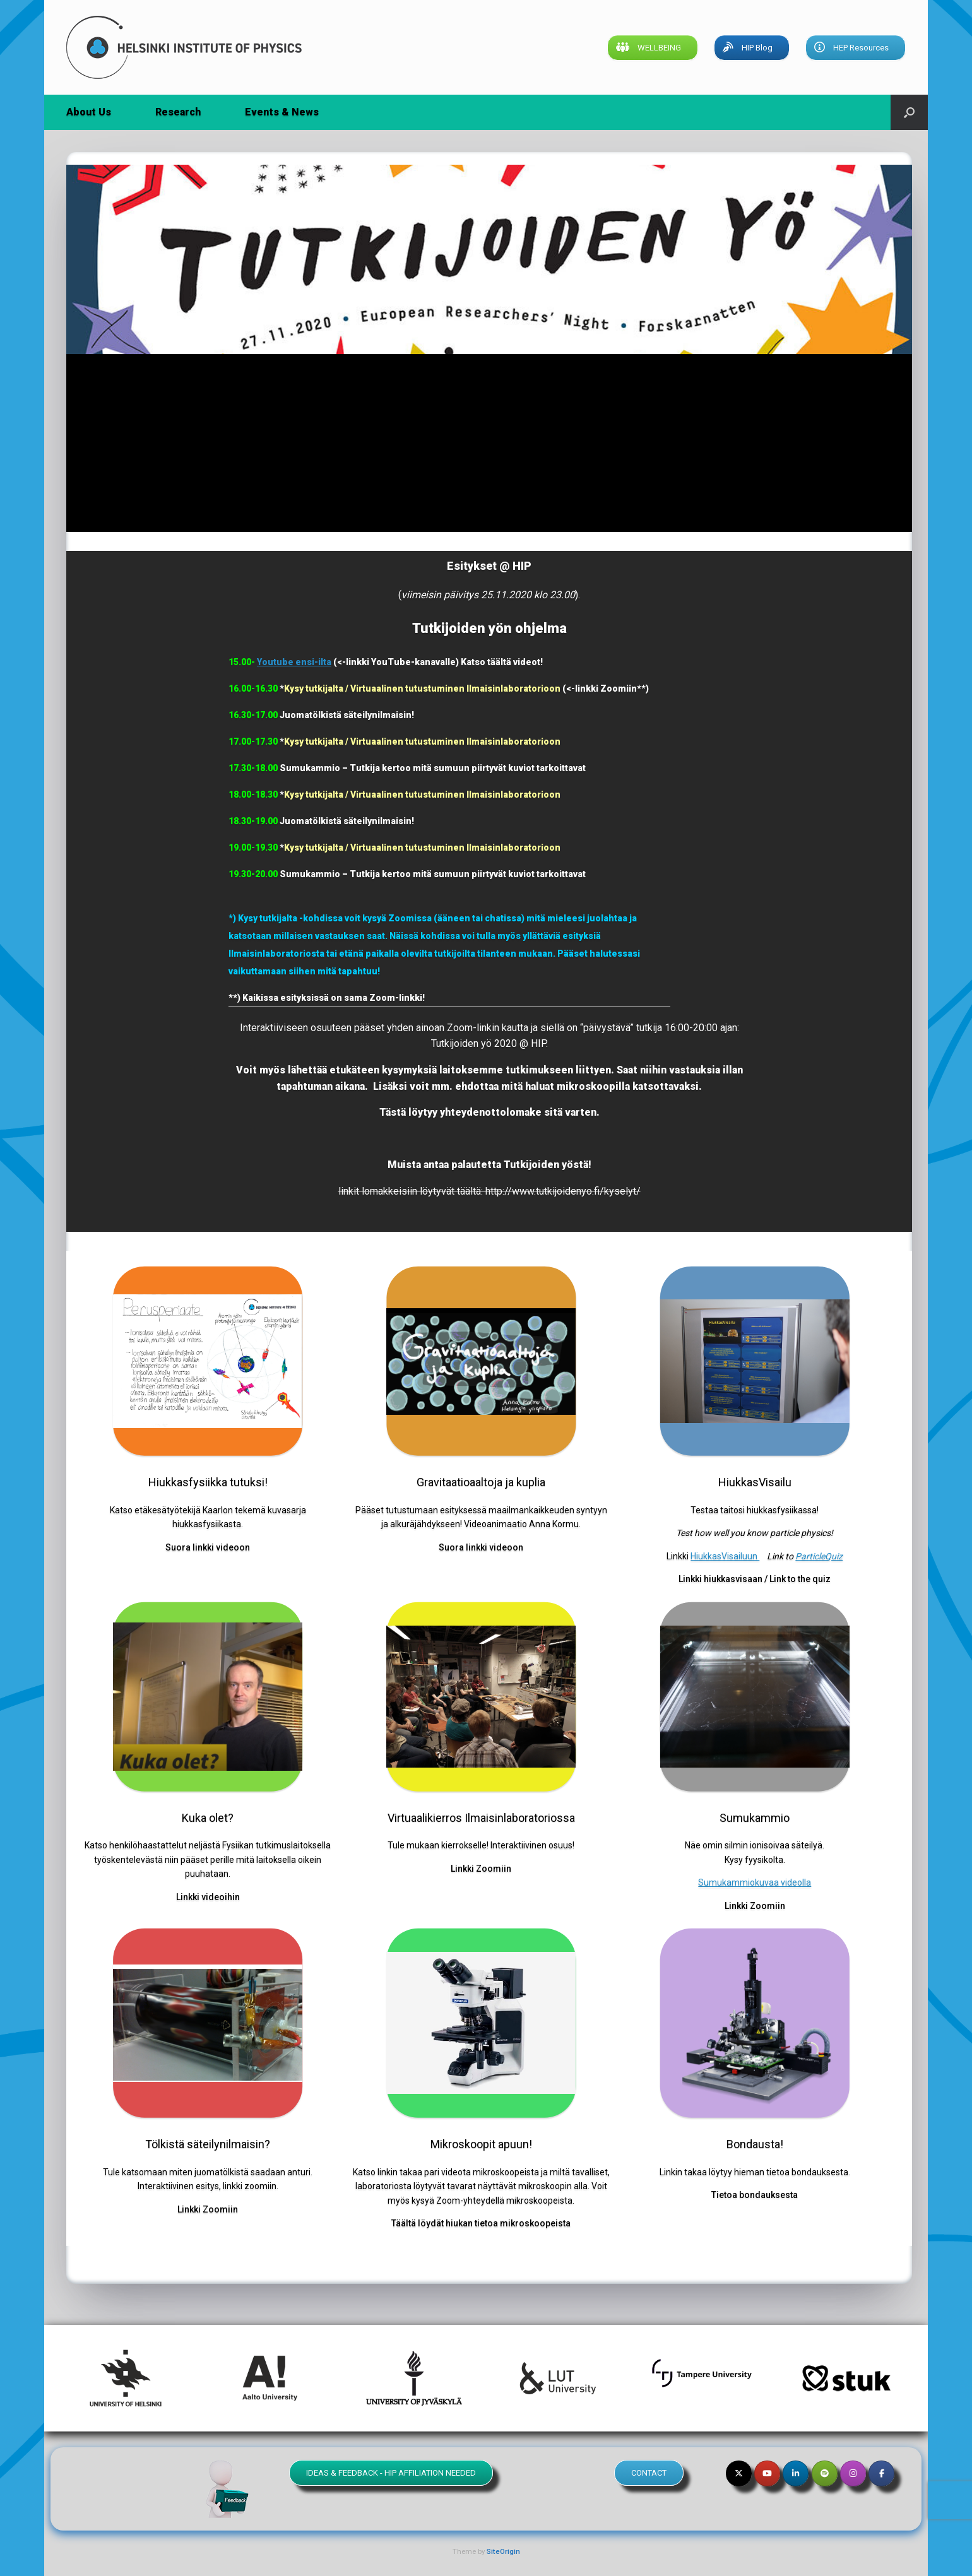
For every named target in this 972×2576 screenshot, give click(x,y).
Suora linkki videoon (207, 1547)
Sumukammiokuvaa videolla (754, 1882)
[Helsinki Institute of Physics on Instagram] (853, 2473)
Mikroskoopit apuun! (481, 2144)
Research (178, 112)
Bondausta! (754, 2144)
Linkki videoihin (208, 1897)
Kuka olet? (208, 1817)
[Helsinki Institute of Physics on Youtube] (767, 2473)
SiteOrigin (503, 2551)
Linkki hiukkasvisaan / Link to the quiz (755, 1579)
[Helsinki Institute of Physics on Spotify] (825, 2473)
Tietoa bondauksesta (754, 2195)
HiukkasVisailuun (724, 1556)
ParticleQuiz (819, 1556)
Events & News (282, 112)
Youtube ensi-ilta (294, 662)
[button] (909, 112)
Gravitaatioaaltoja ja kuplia (481, 1482)
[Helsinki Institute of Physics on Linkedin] (796, 2473)
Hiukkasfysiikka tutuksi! (208, 1482)
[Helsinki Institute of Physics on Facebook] (881, 2473)
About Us (88, 112)
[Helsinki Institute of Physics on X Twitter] (739, 2473)
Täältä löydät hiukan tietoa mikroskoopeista (481, 2223)
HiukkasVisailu (754, 1482)
